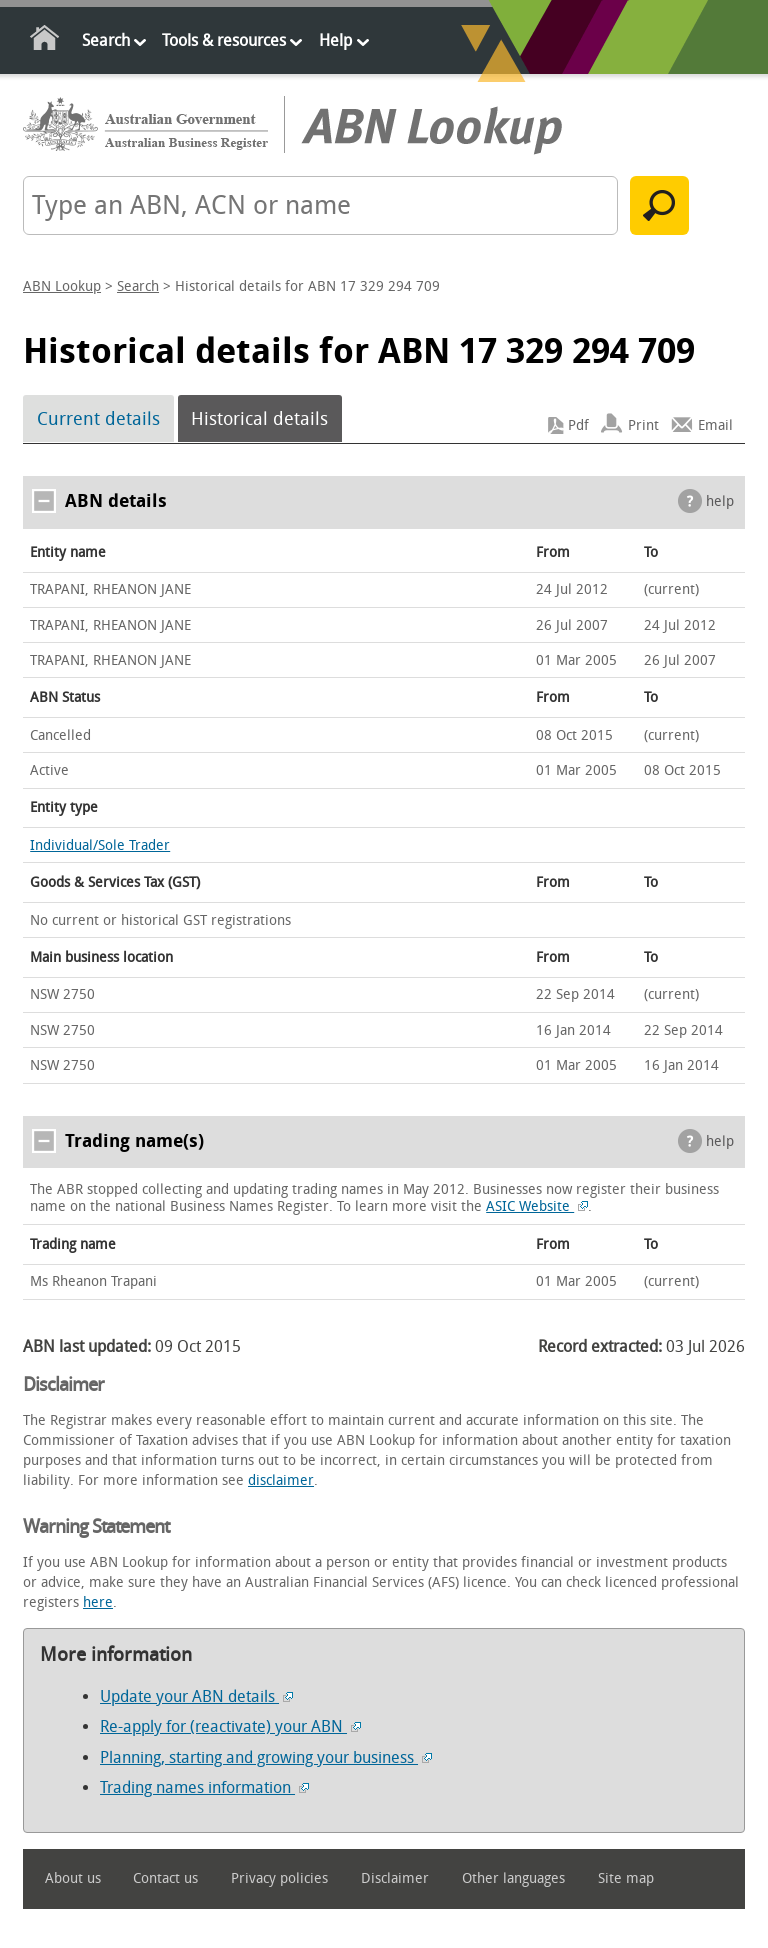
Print (643, 425)
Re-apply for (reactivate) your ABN (230, 1726)
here (98, 1602)
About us (73, 1878)
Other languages (513, 1878)
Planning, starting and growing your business (266, 1757)
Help (335, 40)
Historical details (259, 419)
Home (45, 41)
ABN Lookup (62, 286)
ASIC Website (537, 1206)
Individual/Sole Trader (100, 845)
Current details (98, 419)
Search (106, 40)
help (720, 501)
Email (715, 425)
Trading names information (204, 1787)
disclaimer (281, 1480)
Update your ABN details (196, 1696)
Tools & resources (224, 40)
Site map (626, 1878)
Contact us (165, 1878)
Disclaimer (395, 1878)
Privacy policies (279, 1878)
